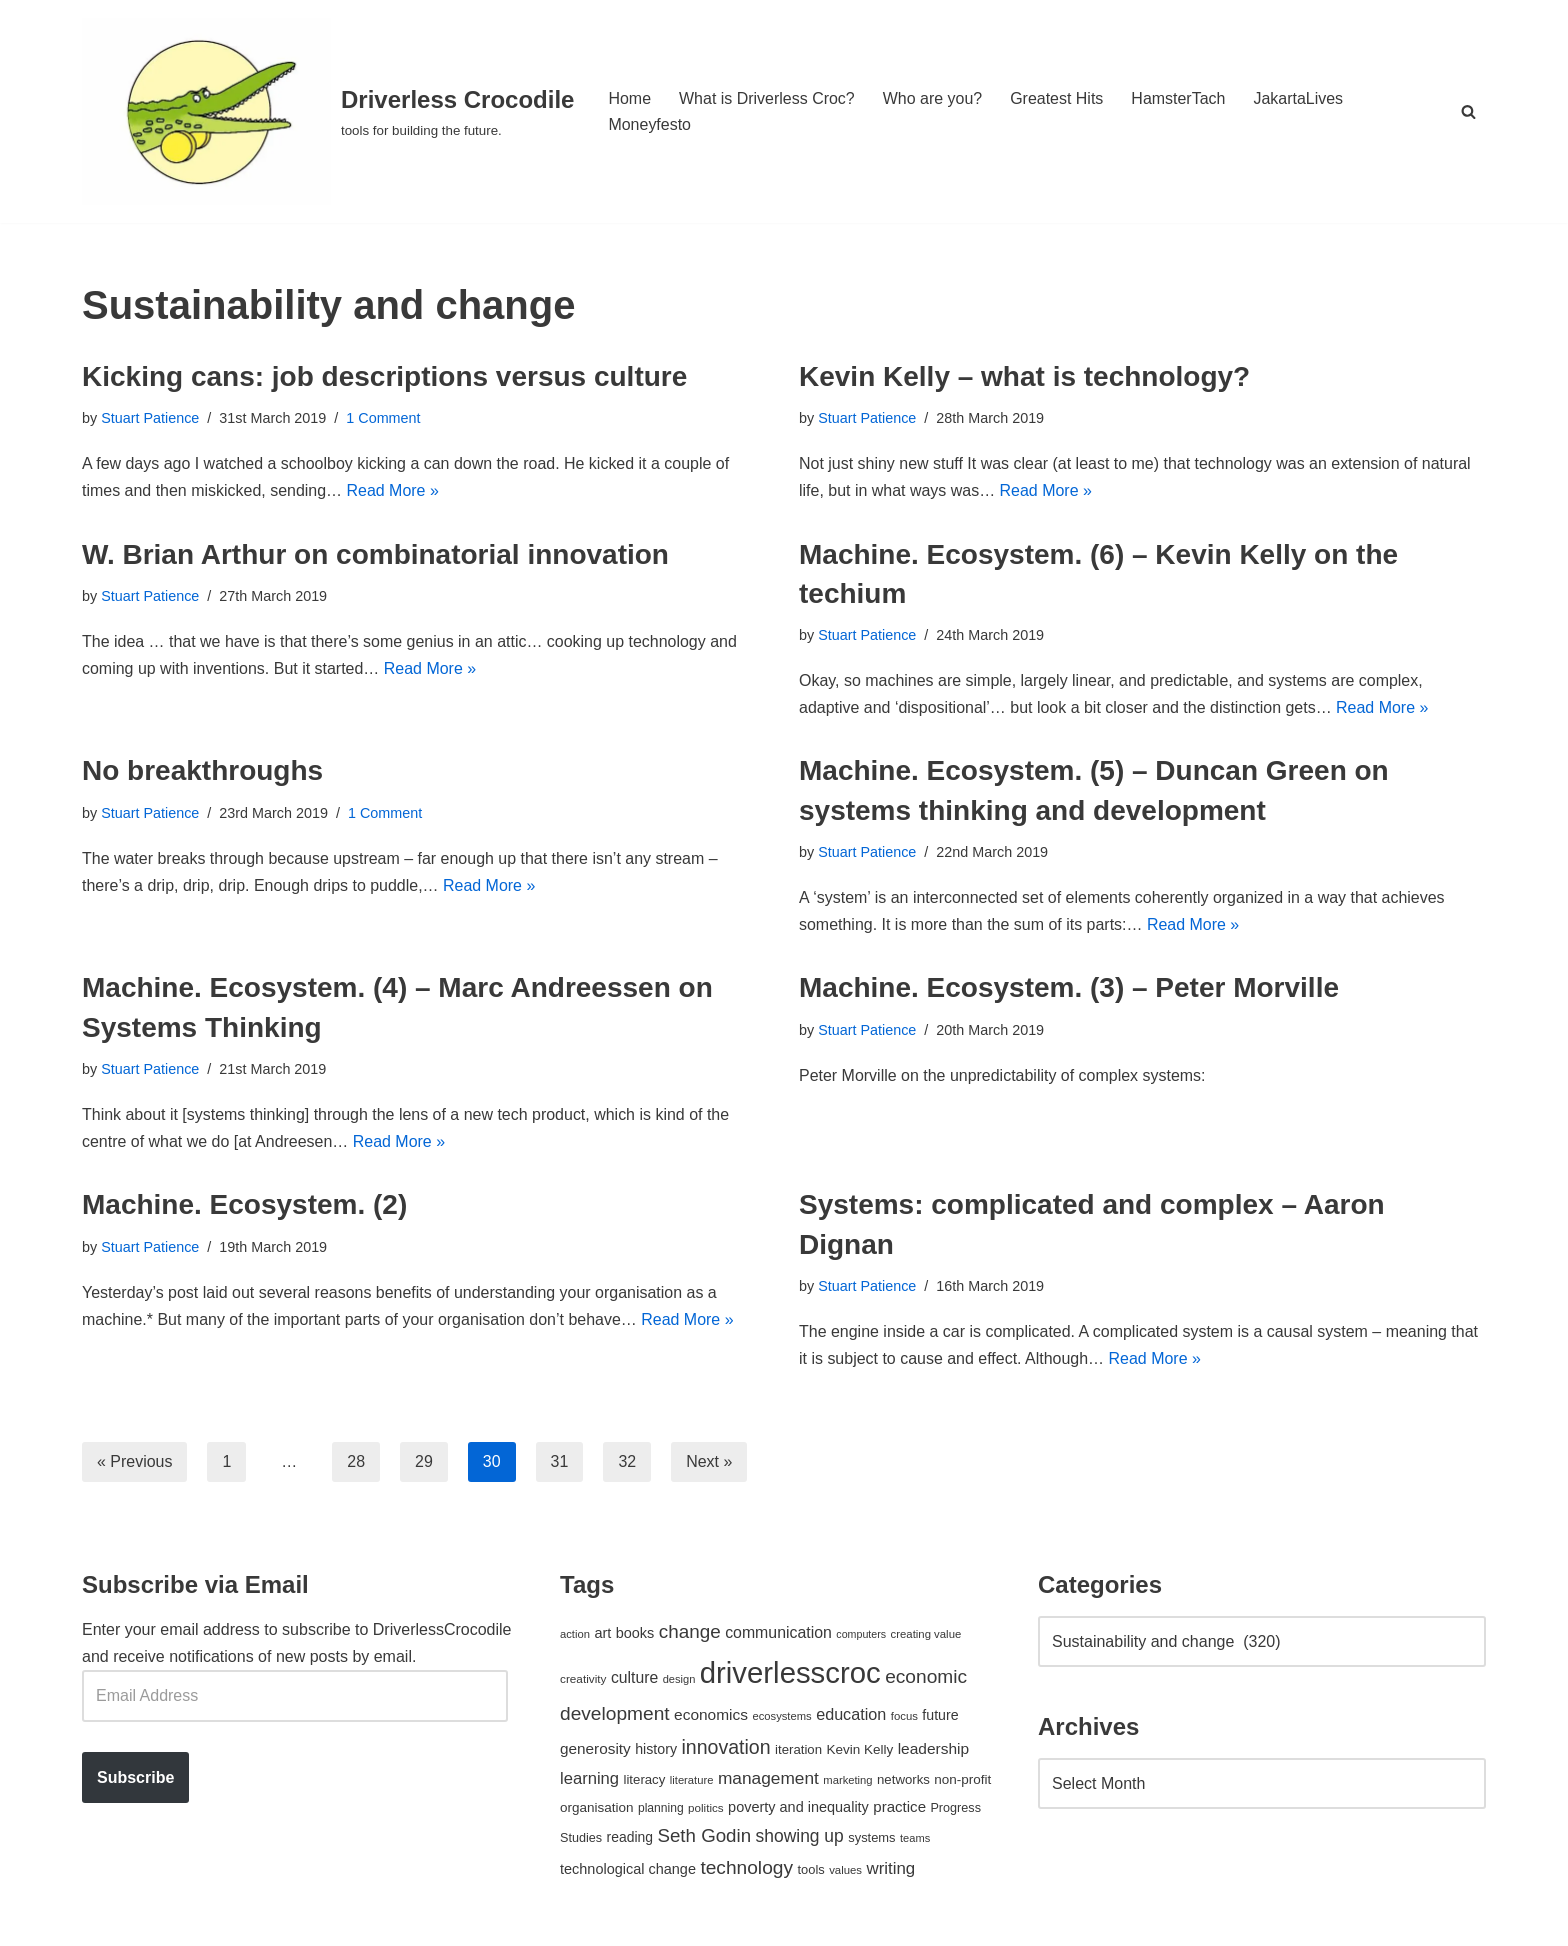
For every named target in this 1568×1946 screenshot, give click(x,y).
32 (628, 1463)
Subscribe (135, 1779)
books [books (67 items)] (635, 1635)
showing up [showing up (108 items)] (800, 1838)
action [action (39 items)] (575, 1636)
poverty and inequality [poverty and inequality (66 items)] (798, 1809)
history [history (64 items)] (656, 1751)
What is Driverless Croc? (767, 98)
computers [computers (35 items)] (861, 1636)
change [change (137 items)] (690, 1633)
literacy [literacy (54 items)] (645, 1781)
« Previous (135, 1463)
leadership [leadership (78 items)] (933, 1750)
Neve (100, 1920)
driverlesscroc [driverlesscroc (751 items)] (790, 1674)
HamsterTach (1179, 98)
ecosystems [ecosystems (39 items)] (781, 1718)
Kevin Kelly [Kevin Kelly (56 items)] (860, 1751)
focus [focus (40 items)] (904, 1718)
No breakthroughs (202, 771)
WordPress (260, 1920)
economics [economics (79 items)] (711, 1716)
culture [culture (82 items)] (634, 1679)
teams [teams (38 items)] (915, 1840)
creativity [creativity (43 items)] (583, 1680)
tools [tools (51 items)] (810, 1871)
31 (560, 1463)
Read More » (393, 491)
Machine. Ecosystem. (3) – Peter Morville (1069, 988)
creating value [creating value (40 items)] (926, 1636)
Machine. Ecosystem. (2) (244, 1206)
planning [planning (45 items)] (661, 1810)
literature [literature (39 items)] (692, 1782)
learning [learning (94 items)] (589, 1780)
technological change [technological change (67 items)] (628, 1871)
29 (424, 1463)
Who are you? (933, 98)
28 (357, 1463)
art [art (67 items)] (602, 1635)
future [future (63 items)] (940, 1717)
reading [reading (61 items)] (630, 1839)
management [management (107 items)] (768, 1780)
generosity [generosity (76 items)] (595, 1750)
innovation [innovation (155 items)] (725, 1749)
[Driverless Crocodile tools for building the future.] (328, 111)
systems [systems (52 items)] (871, 1839)
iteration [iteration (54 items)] (798, 1751)
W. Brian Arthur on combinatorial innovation (375, 554)
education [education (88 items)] (851, 1716)
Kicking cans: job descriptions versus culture (384, 376)
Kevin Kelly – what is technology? (1024, 376)
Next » (709, 1463)
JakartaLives (1299, 98)
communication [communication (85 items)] (778, 1634)
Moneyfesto (649, 124)
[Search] (1468, 111)
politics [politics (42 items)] (706, 1809)
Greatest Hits (1057, 98)
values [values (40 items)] (845, 1872)
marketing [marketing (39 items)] (847, 1782)
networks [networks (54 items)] (903, 1781)
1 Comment (384, 418)
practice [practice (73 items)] (899, 1808)
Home (629, 98)
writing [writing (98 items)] (890, 1870)
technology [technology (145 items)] (746, 1869)
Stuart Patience (150, 418)
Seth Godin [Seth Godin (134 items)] (704, 1837)
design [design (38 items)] (679, 1681)
